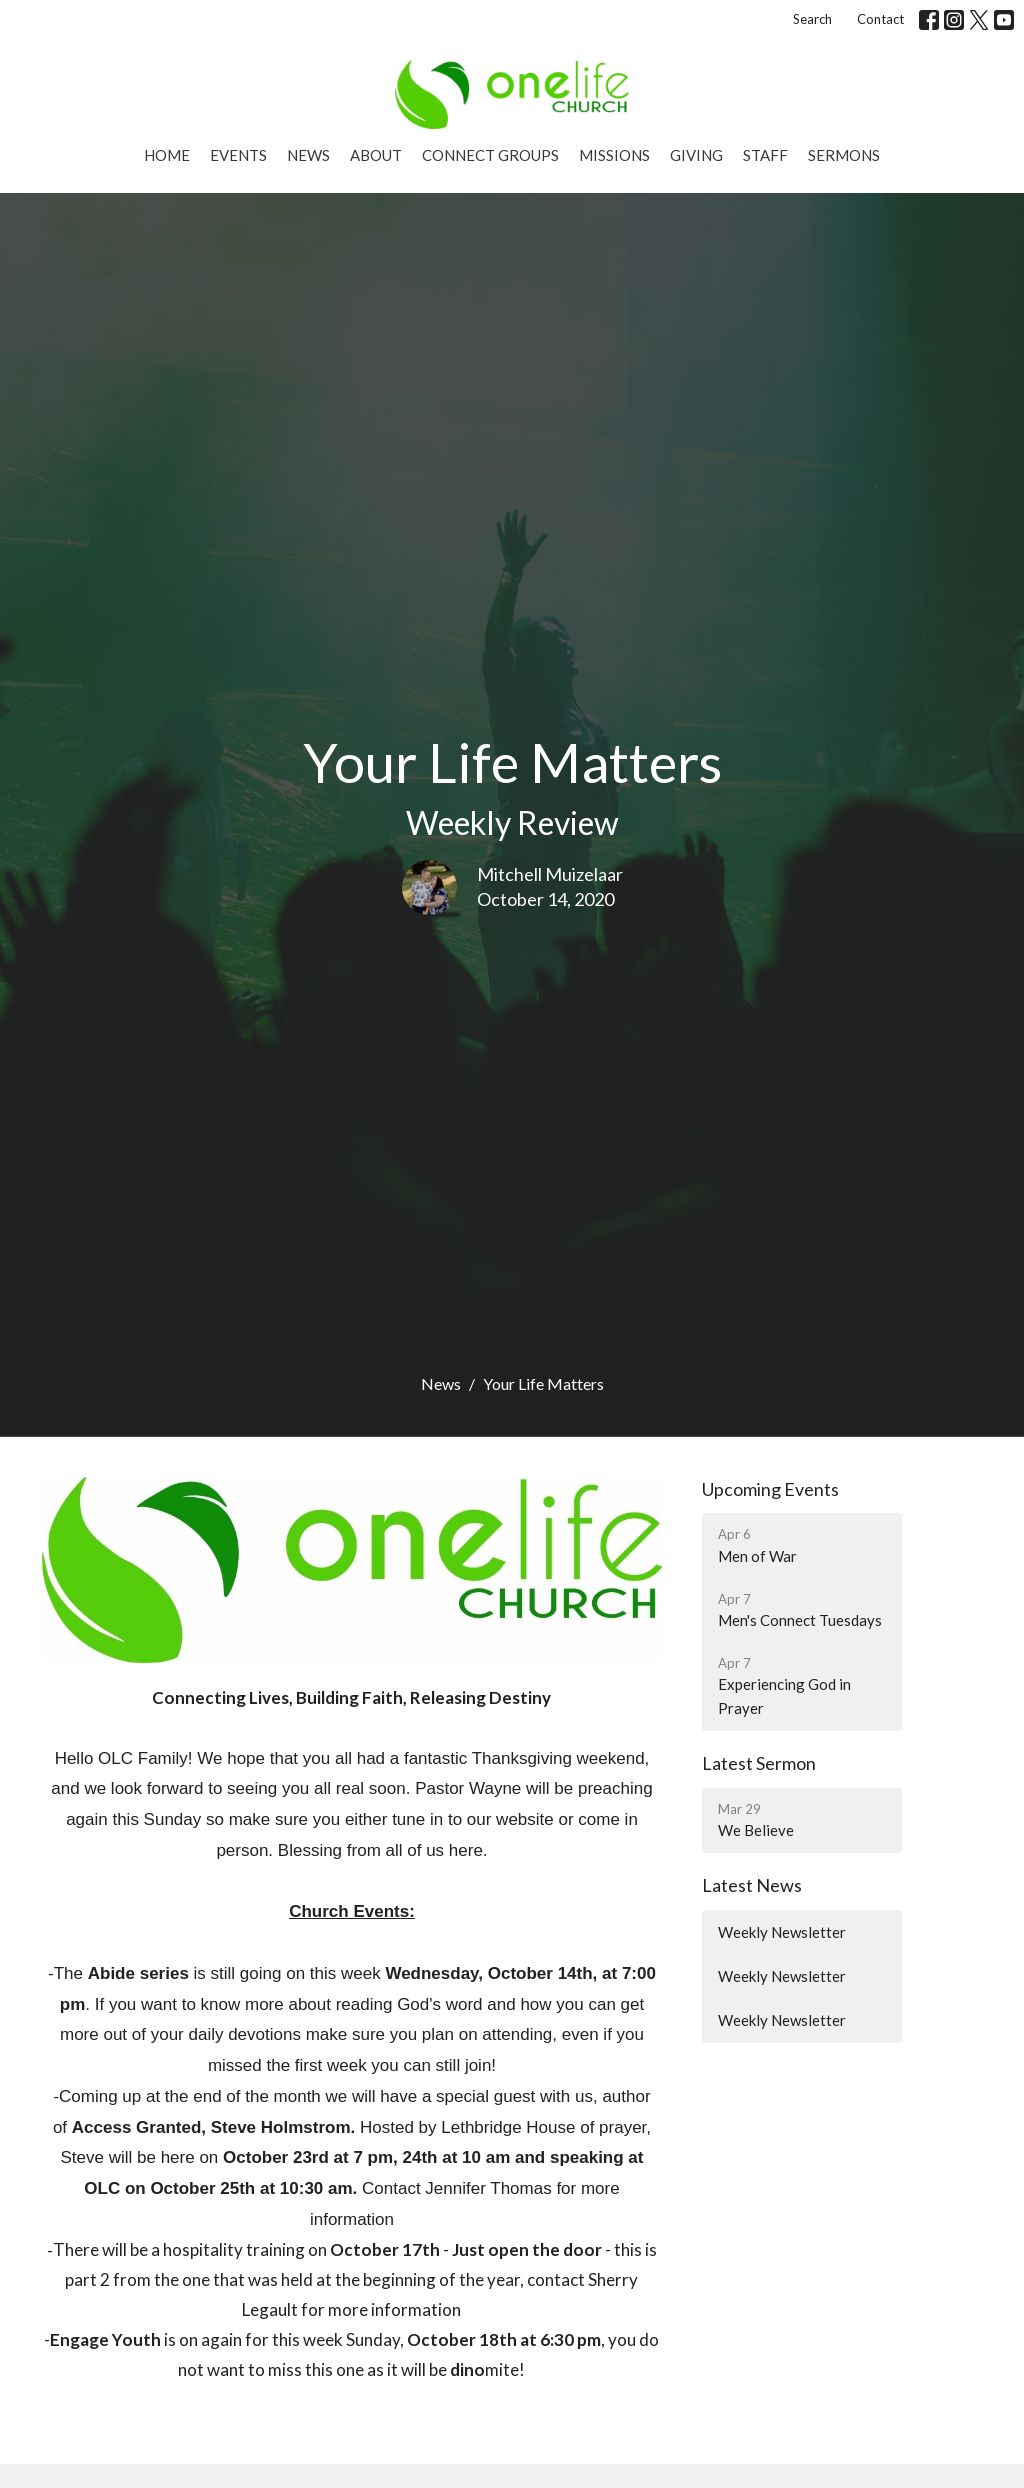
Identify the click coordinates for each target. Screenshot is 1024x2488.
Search (812, 19)
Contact (880, 19)
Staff (765, 155)
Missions (614, 155)
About (376, 155)
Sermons (844, 155)
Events (238, 155)
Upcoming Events (770, 1489)
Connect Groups (490, 155)
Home (167, 155)
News (308, 155)
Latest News (752, 1885)
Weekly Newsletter (782, 1932)
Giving (696, 155)
